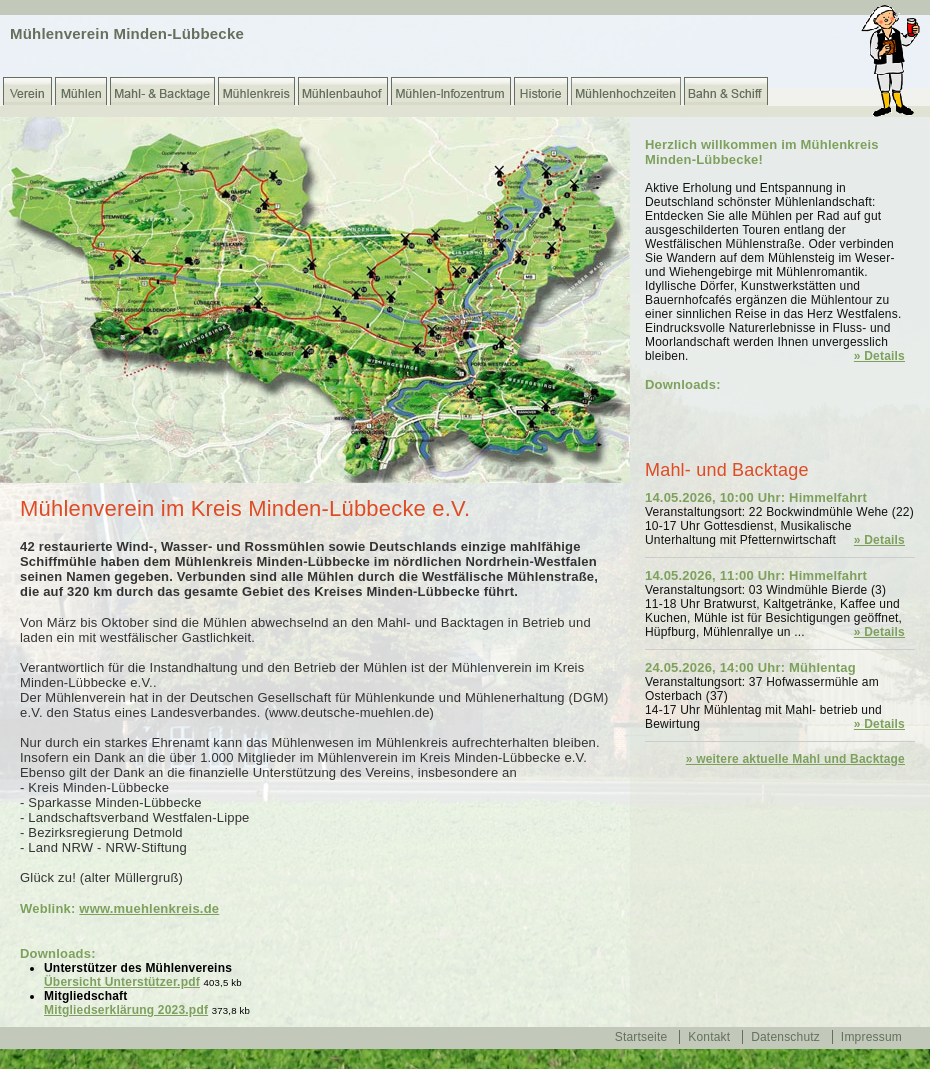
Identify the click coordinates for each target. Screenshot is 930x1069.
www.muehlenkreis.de (149, 908)
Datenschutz (785, 1037)
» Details (879, 356)
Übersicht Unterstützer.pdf (122, 982)
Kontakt (709, 1037)
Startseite (641, 1037)
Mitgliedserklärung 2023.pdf (126, 1010)
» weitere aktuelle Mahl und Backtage (795, 759)
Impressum (871, 1037)
